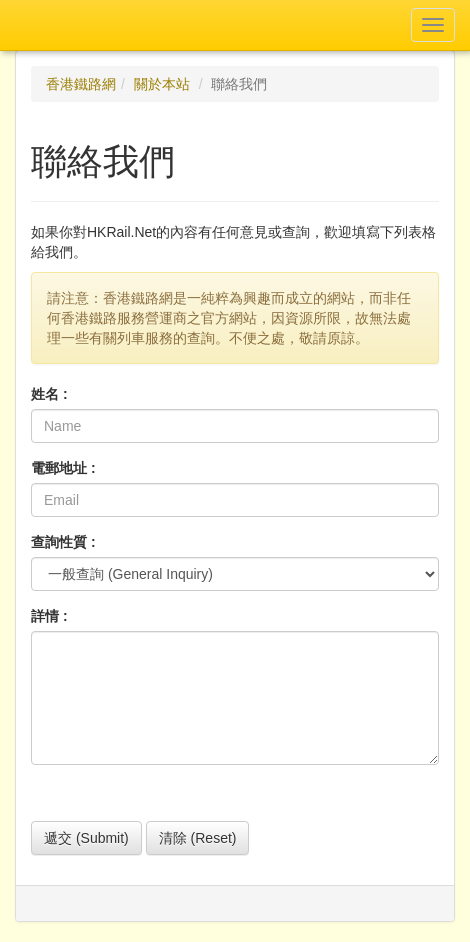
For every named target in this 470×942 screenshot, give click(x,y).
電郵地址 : (63, 468)
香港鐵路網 (81, 84)
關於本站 (162, 84)
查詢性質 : (63, 542)
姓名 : (49, 394)
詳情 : (49, 616)
